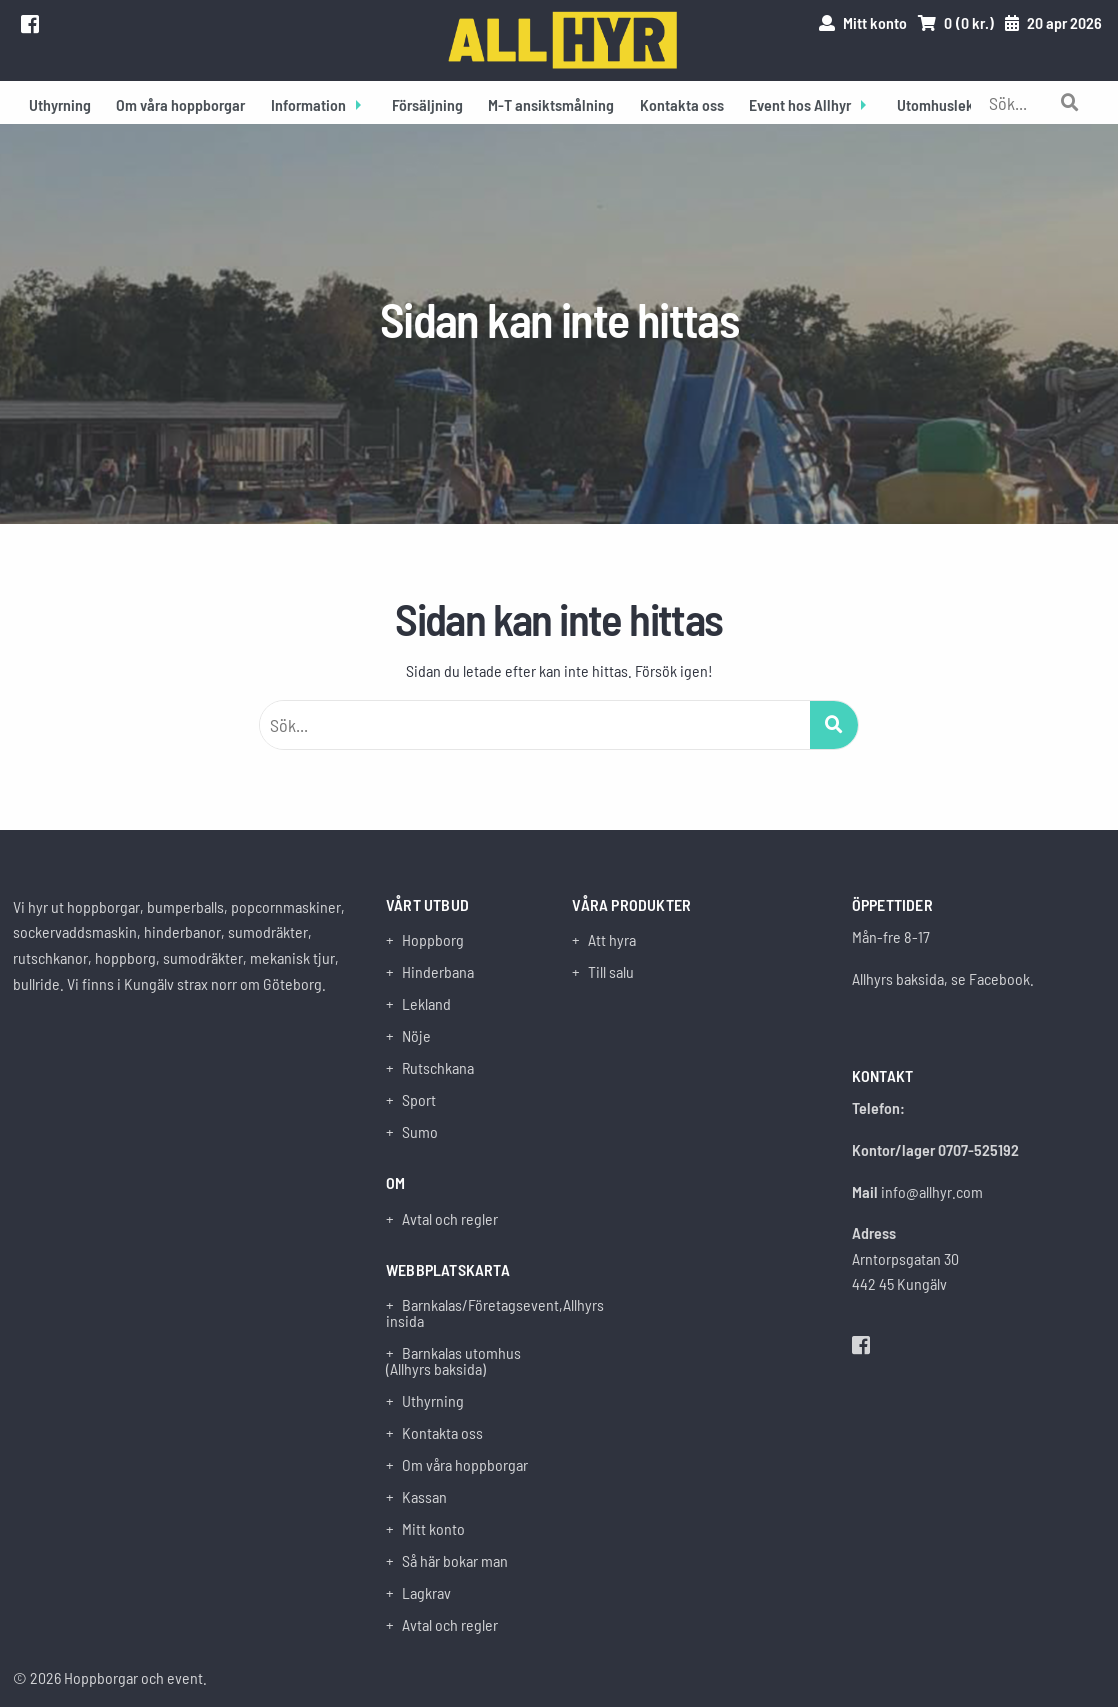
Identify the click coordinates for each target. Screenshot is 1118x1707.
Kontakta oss (682, 104)
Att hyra (612, 940)
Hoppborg (433, 940)
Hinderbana (438, 972)
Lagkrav (426, 1593)
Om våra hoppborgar (180, 104)
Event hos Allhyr (800, 104)
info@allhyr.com (932, 1191)
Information (308, 104)
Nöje (416, 1036)
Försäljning (427, 104)
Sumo (420, 1132)
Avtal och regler (450, 1219)
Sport (419, 1100)
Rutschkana (438, 1068)
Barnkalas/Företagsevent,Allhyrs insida (466, 1313)
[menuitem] (60, 102)
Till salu (611, 972)
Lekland (426, 1004)
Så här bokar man (455, 1561)
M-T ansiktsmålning (551, 104)
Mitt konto (433, 1529)
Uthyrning (60, 104)
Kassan (424, 1497)
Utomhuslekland (949, 104)
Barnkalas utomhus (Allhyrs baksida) (453, 1361)
